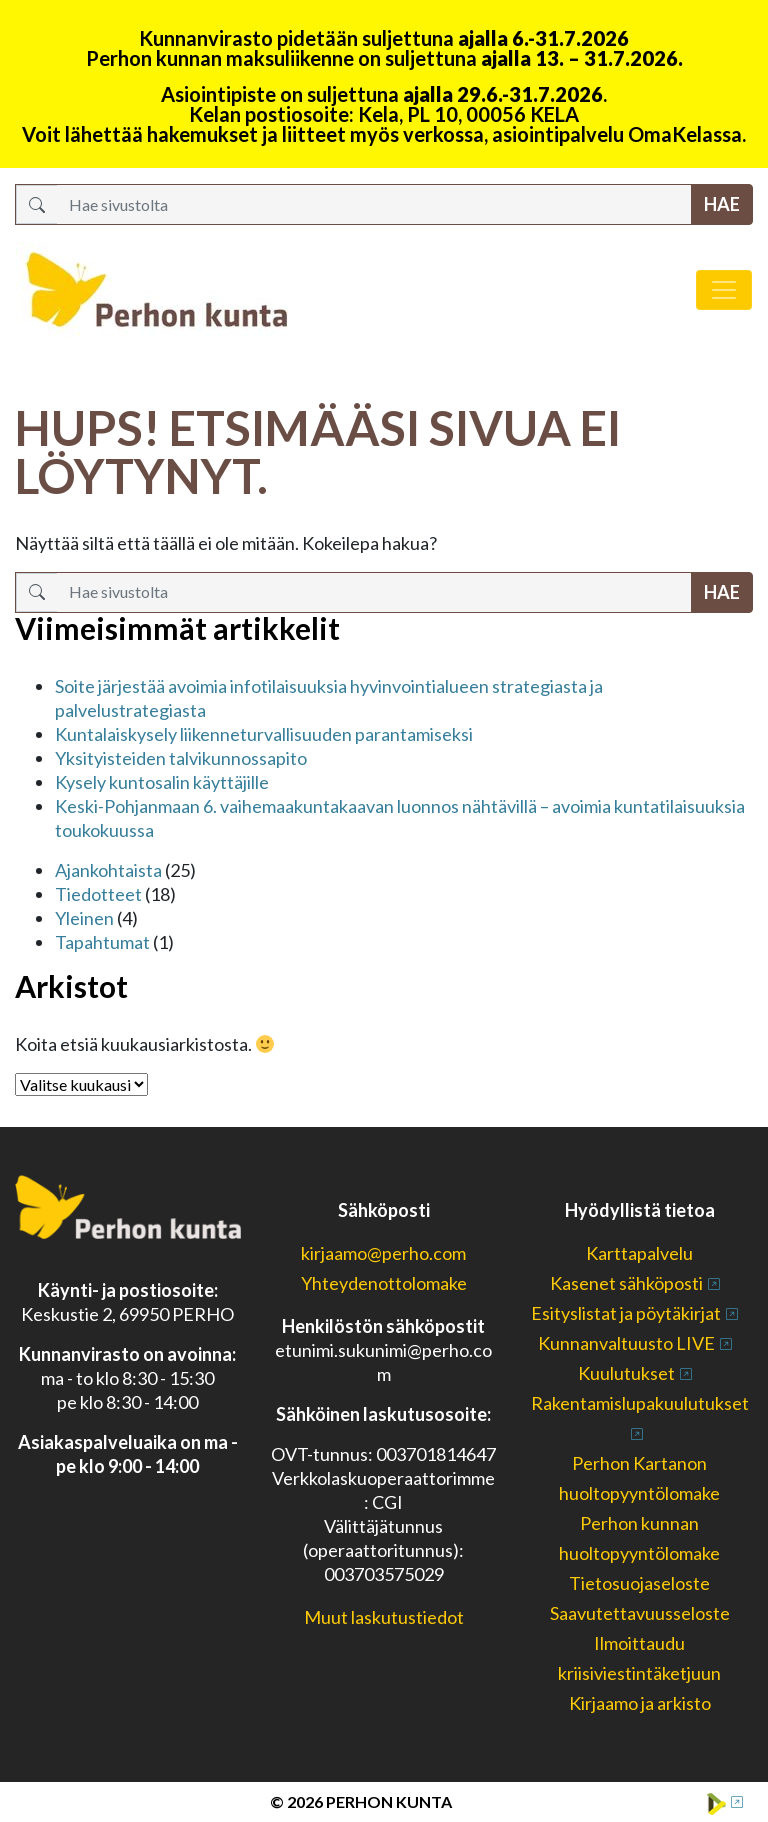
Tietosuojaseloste (639, 1583)
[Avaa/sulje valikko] (724, 290)
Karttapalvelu (639, 1253)
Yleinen (84, 918)
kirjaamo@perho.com (383, 1253)
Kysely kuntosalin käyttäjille (162, 782)
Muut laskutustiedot (384, 1617)
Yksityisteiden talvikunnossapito (181, 758)
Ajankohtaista (108, 870)
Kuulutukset (626, 1373)
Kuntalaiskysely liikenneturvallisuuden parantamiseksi (264, 734)
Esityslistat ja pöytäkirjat (626, 1313)
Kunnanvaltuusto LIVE (626, 1343)
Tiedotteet (98, 894)
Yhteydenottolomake (384, 1283)
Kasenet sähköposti (626, 1283)
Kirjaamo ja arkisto (640, 1703)
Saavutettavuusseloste (640, 1613)
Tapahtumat (102, 942)
